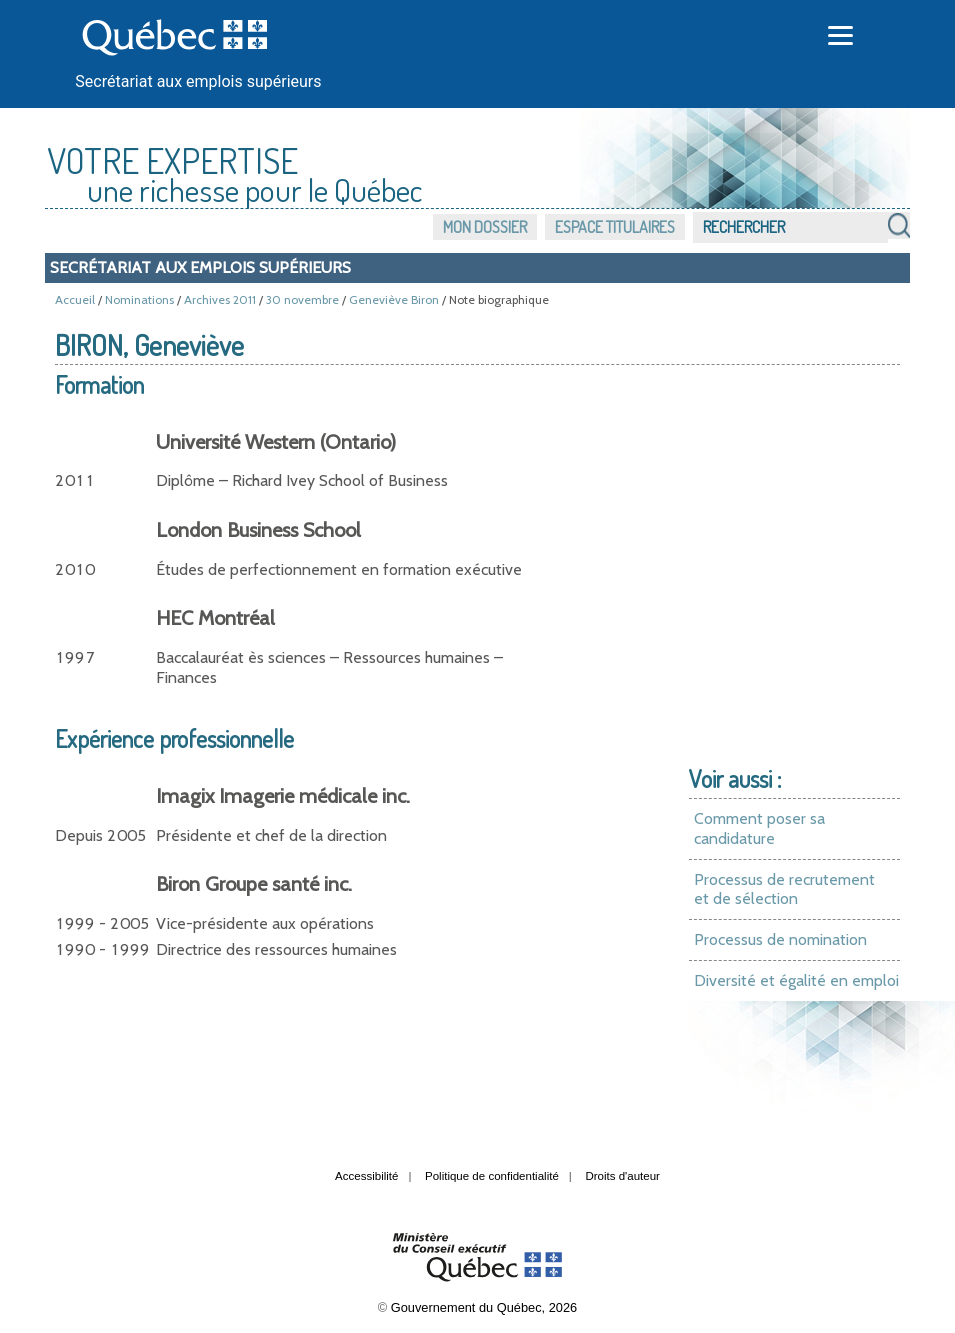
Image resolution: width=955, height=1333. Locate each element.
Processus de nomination (780, 939)
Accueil (75, 299)
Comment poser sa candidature (759, 828)
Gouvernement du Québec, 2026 (484, 1307)
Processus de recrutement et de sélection (784, 889)
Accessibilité (366, 1176)
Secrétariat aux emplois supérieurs (198, 81)
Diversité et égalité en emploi (796, 980)
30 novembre (302, 299)
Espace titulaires (615, 227)
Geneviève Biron (394, 299)
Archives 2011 (220, 299)
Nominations (139, 299)
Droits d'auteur (622, 1176)
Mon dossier (485, 227)
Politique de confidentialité (492, 1176)
